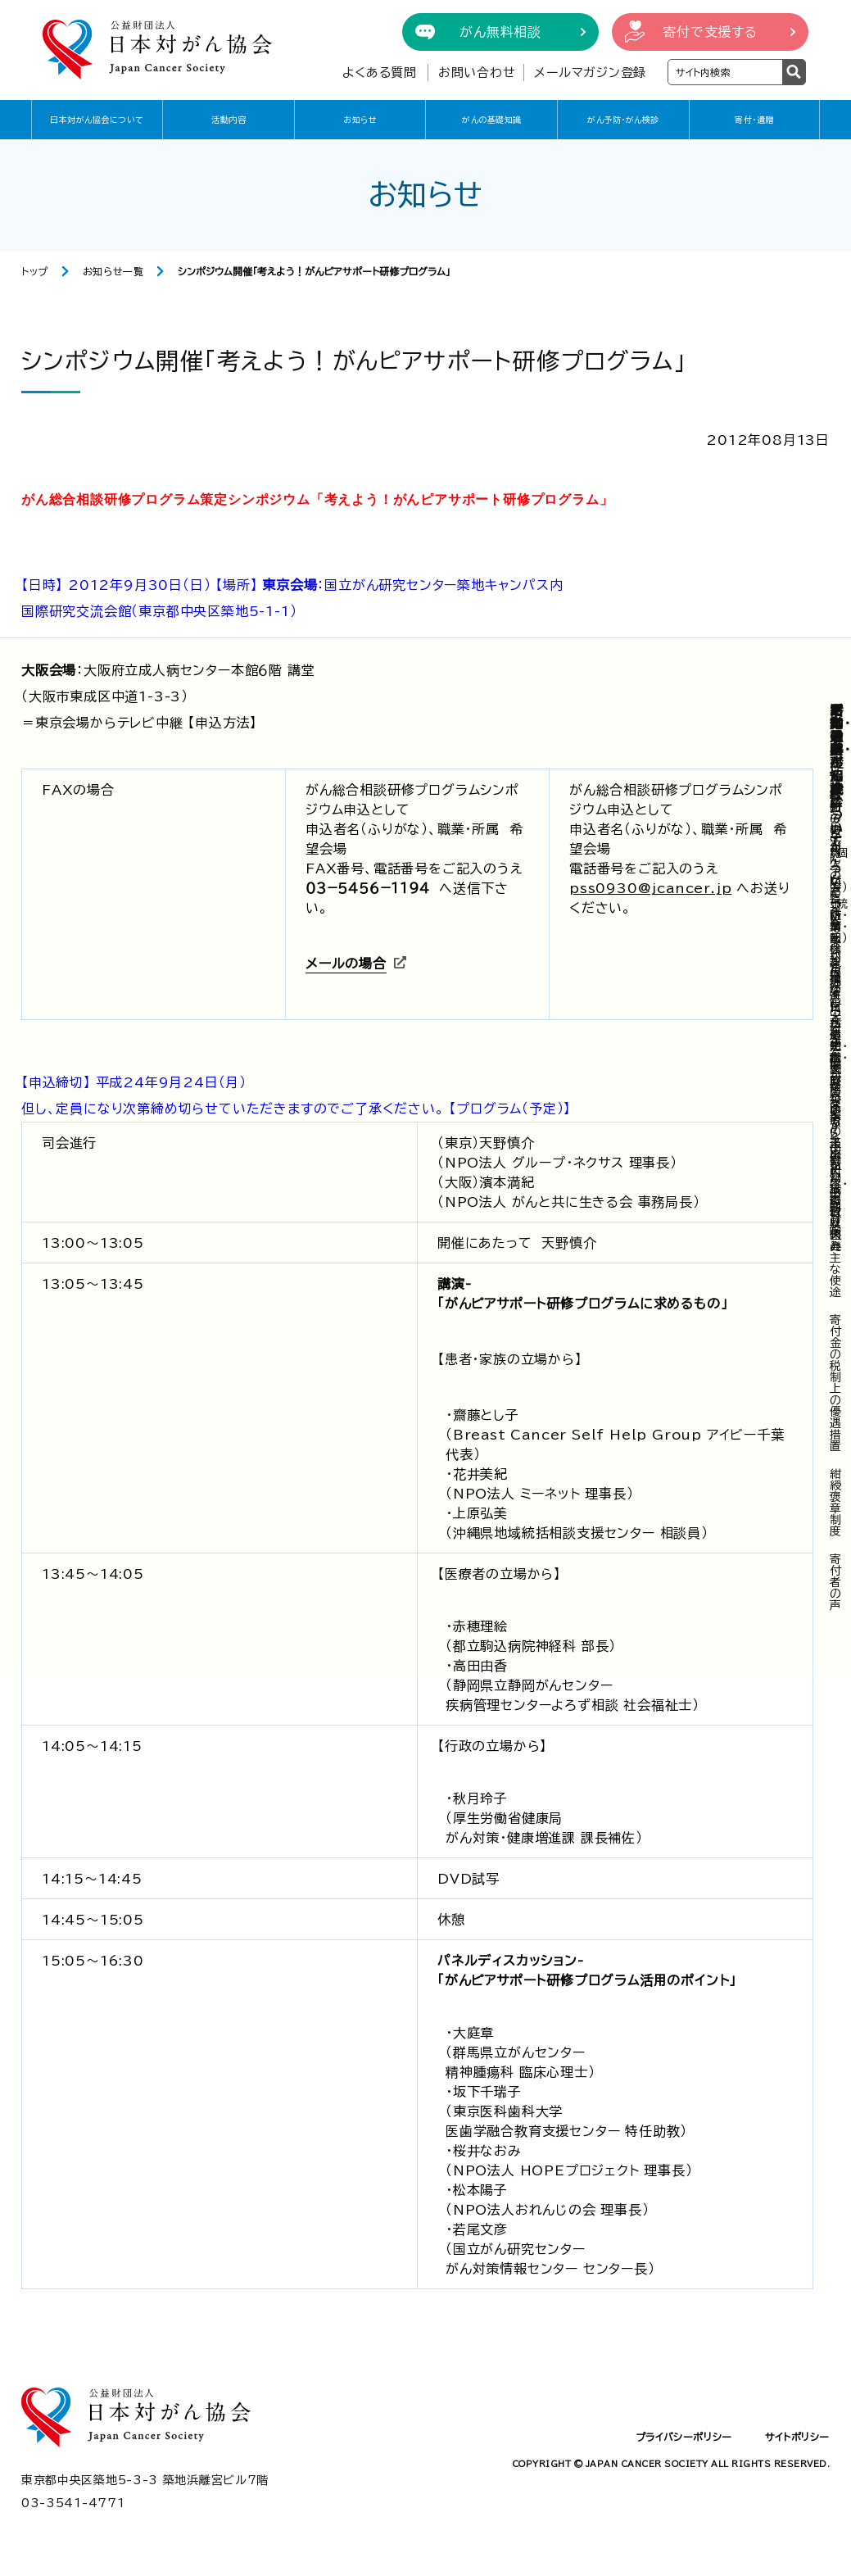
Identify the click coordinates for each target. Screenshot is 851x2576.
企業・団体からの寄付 (839, 961)
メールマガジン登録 (590, 72)
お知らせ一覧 (113, 271)
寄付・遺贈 (754, 120)
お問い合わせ (477, 72)
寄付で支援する (710, 32)
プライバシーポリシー (684, 2437)
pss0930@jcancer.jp (650, 888)
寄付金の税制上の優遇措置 (836, 1383)
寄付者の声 (836, 1582)
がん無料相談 (500, 32)
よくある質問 (379, 72)
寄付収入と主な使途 (836, 1246)
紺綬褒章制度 (836, 1502)
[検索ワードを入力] (725, 72)
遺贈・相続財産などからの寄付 (839, 1103)
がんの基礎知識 (492, 120)
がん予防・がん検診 (623, 120)
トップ (34, 271)
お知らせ (360, 120)
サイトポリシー (797, 2437)
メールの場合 (346, 963)
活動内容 (228, 120)
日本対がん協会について (97, 120)
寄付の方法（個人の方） (839, 841)
